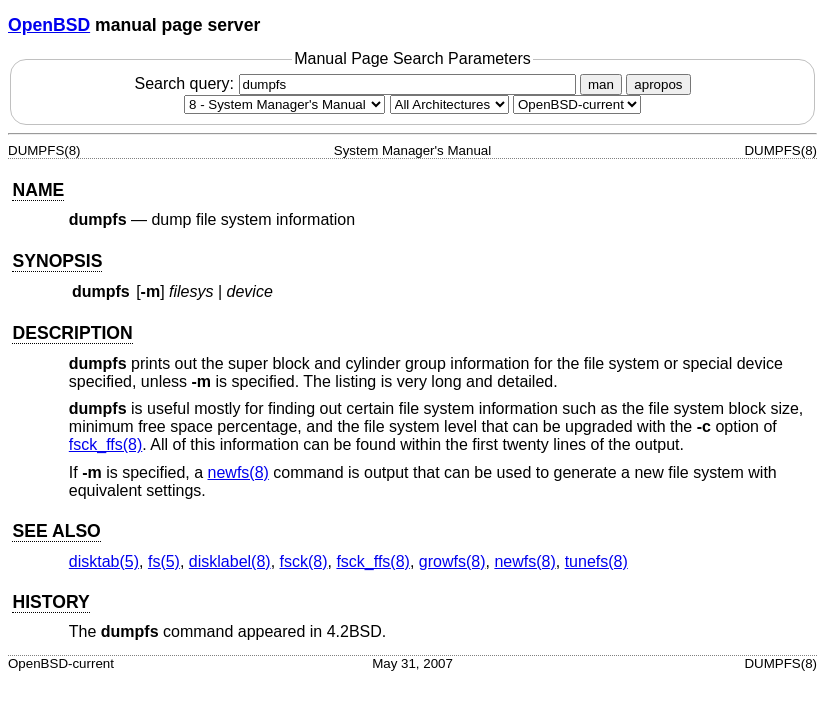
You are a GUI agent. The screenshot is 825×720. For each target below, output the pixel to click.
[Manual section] (284, 104)
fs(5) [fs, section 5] (164, 561)
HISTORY (50, 602)
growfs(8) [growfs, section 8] (452, 561)
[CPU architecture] (449, 104)
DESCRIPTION (72, 333)
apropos (658, 84)
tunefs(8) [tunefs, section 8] (596, 561)
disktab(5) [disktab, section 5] (104, 561)
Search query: (357, 83)
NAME (38, 190)
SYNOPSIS (57, 261)
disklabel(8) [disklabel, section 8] (230, 561)
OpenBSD (49, 25)
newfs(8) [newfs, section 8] (238, 472)
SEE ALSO (56, 531)
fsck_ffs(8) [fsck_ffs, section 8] (106, 444)
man (601, 84)
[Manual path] (577, 104)
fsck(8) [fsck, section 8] (304, 561)
